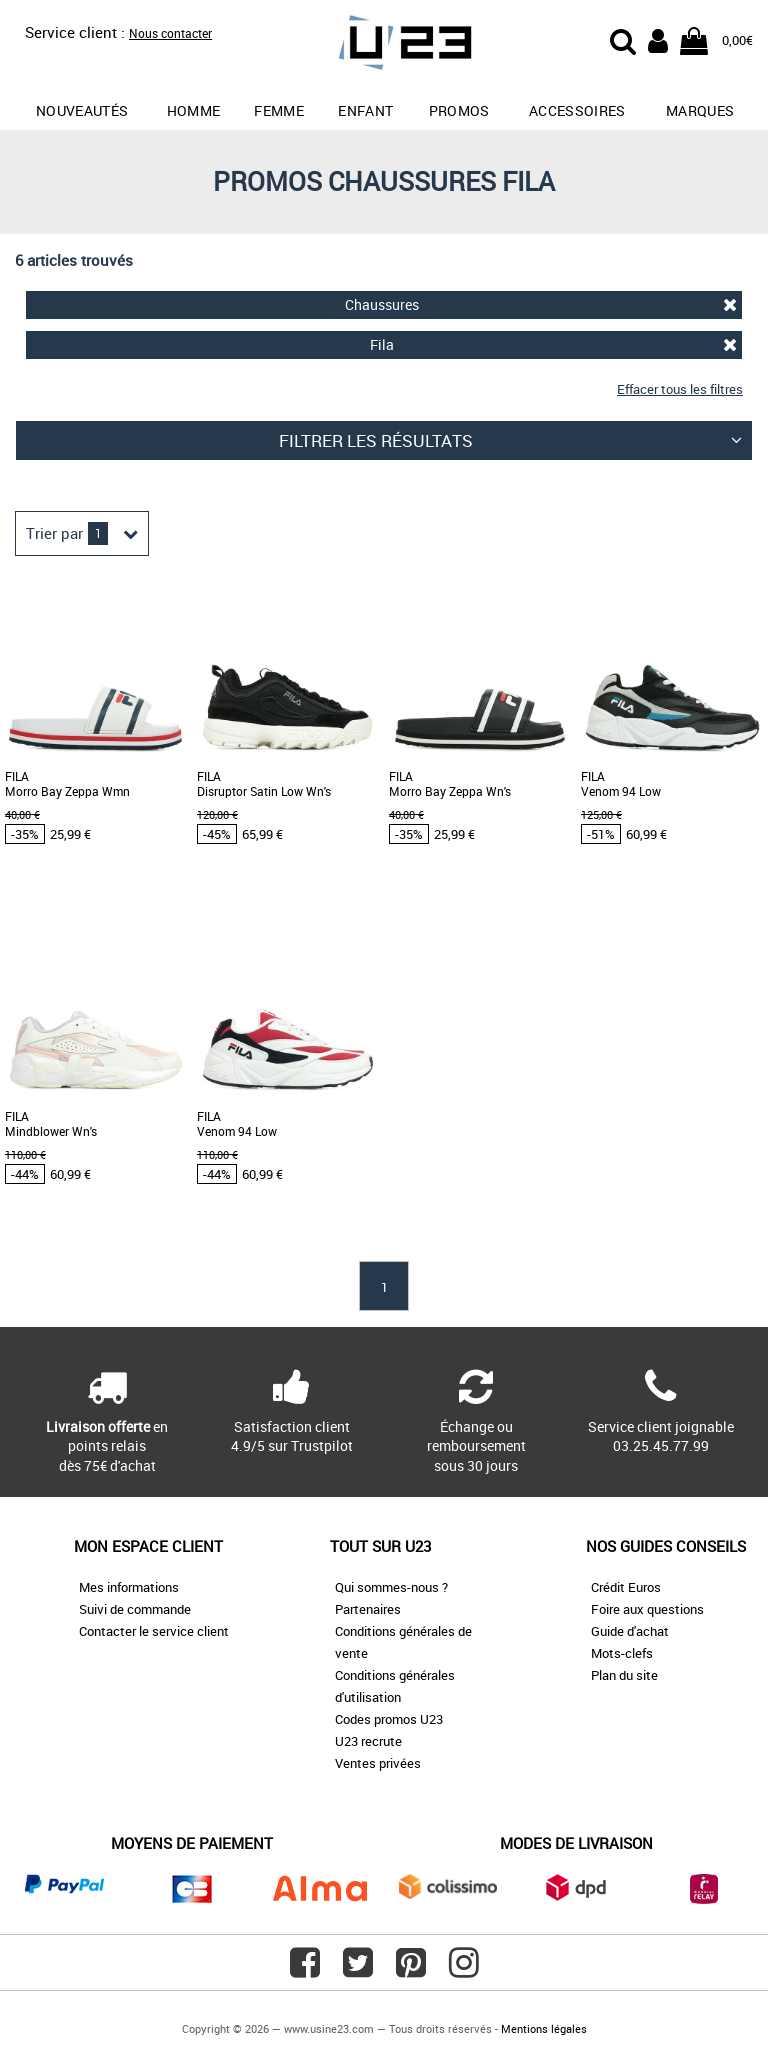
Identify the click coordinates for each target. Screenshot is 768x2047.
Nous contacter (170, 33)
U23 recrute (368, 1741)
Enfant (365, 110)
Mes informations (129, 1587)
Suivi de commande (135, 1609)
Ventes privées (378, 1763)
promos (459, 110)
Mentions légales (544, 2028)
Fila (553, 344)
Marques (700, 110)
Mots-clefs (622, 1653)
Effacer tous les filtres (680, 389)
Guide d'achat (630, 1631)
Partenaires (368, 1609)
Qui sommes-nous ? (391, 1587)
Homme (194, 110)
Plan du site (624, 1675)
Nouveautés (82, 110)
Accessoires (577, 110)
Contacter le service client (154, 1631)
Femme (279, 110)
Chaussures (541, 304)
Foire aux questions (647, 1609)
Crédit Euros (626, 1587)
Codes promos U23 (389, 1719)
